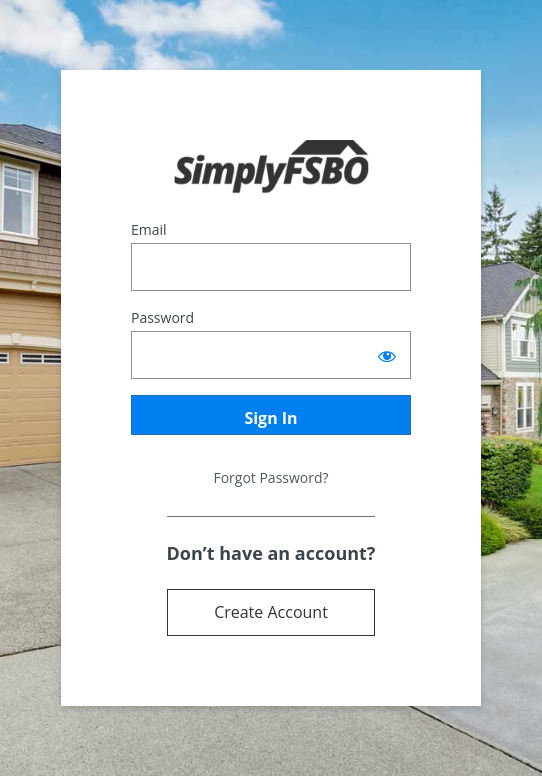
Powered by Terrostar (271, 167)
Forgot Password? (270, 477)
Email (149, 229)
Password (162, 317)
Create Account (271, 612)
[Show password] (387, 355)
